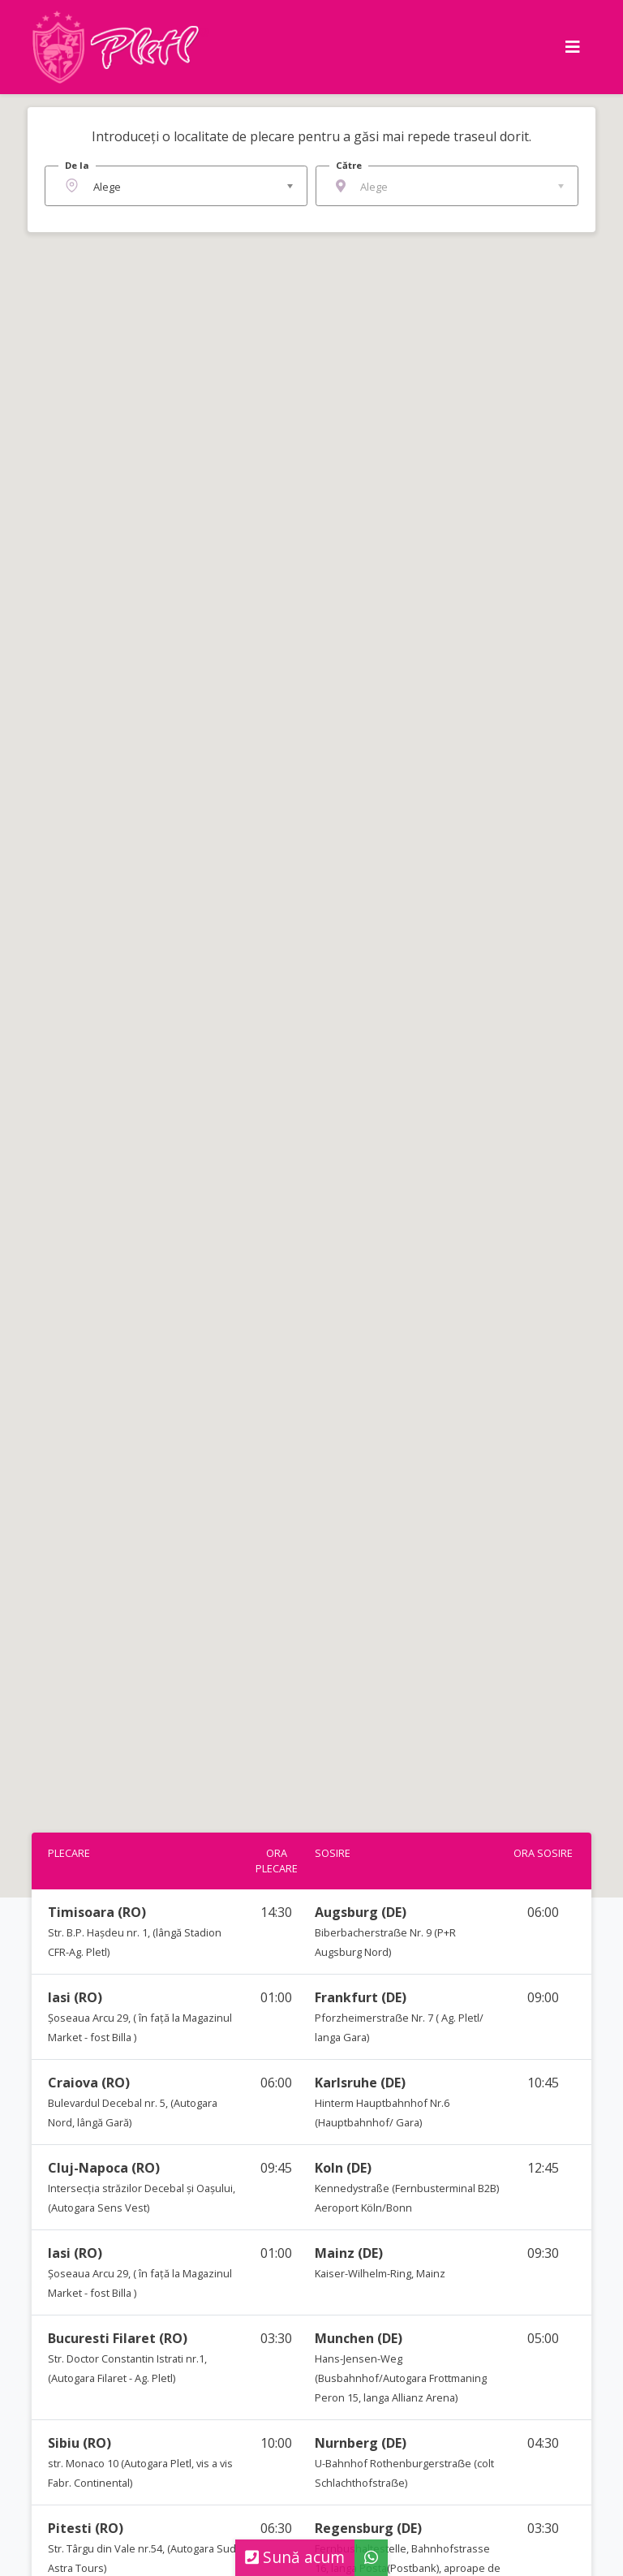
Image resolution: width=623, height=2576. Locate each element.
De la (77, 165)
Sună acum (295, 2557)
